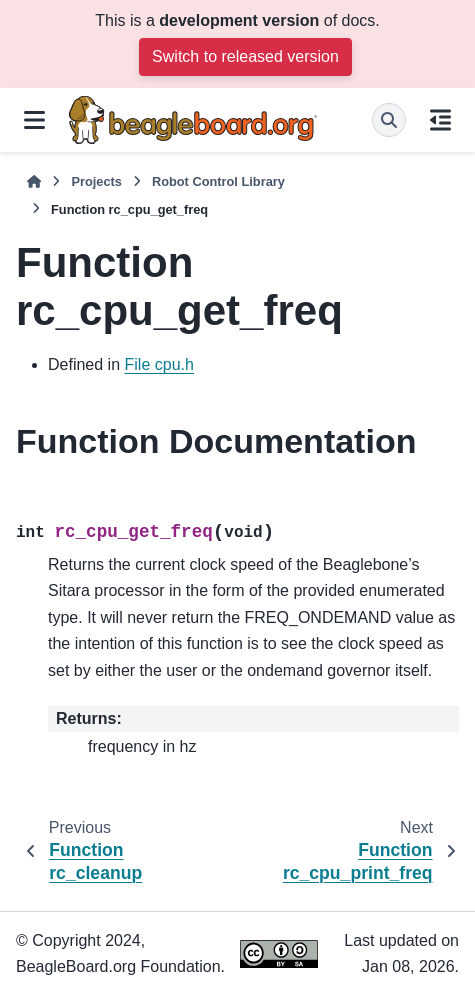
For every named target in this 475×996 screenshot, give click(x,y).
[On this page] (440, 120)
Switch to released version (245, 56)
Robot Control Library (218, 181)
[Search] (389, 120)
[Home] (34, 181)
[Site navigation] (34, 120)
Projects (96, 181)
